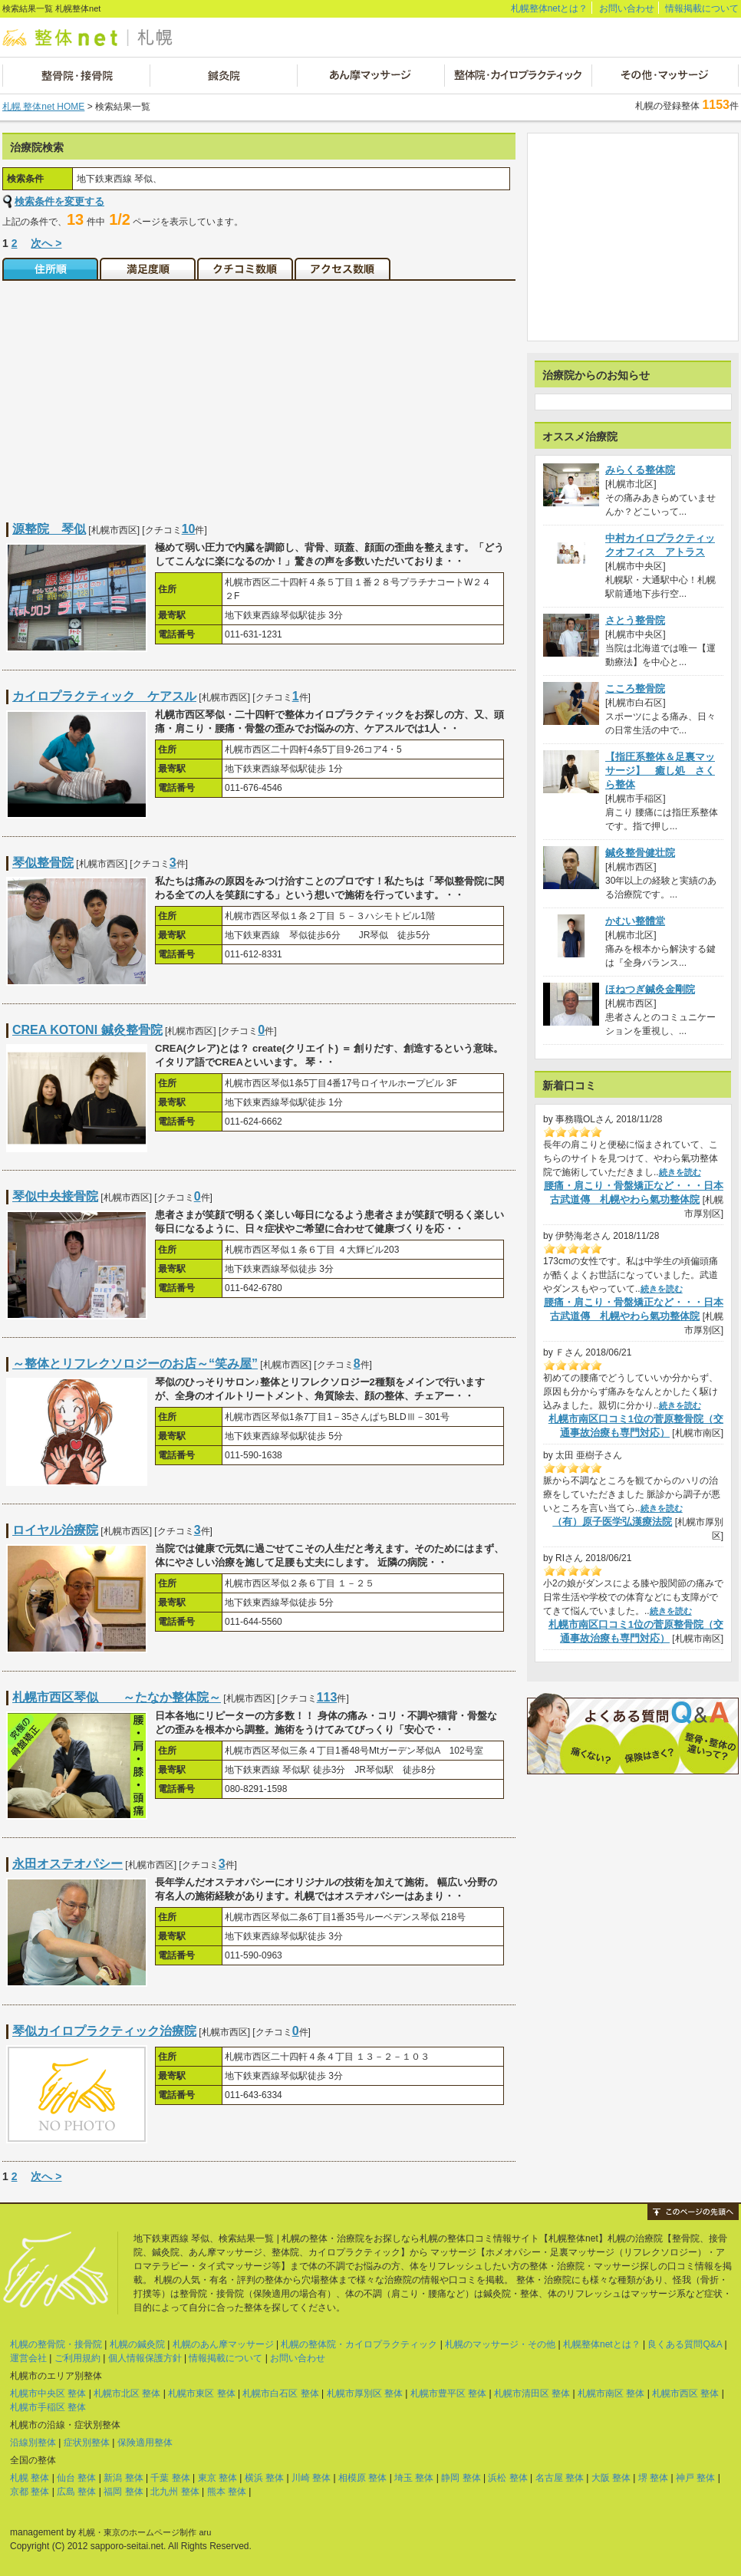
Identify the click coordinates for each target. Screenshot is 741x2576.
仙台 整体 (76, 2477)
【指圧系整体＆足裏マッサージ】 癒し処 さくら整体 (660, 770)
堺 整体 (653, 2477)
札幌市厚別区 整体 (365, 2393)
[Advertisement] (131, 392)
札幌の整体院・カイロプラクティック (359, 2344)
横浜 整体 (264, 2477)
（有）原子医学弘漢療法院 (612, 1521)
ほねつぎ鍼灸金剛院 (650, 989)
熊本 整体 (226, 2491)
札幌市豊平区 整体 (448, 2393)
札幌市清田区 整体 (532, 2393)
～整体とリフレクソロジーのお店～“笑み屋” (135, 1363)
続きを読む (680, 1172)
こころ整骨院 (635, 688)
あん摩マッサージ (370, 75)
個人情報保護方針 (145, 2358)
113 (327, 1697)
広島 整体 (76, 2491)
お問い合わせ (626, 8)
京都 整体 (29, 2491)
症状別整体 (87, 2442)
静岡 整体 (460, 2477)
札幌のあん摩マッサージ (223, 2344)
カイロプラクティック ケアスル (104, 696)
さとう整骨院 (635, 620)
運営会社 (28, 2358)
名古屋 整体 (559, 2477)
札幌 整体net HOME (43, 106)
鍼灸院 (223, 75)
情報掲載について (702, 8)
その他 (665, 75)
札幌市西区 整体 (685, 2393)
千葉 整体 (169, 2477)
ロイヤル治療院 (55, 1530)
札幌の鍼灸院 (137, 2344)
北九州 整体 (174, 2491)
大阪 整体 (611, 2477)
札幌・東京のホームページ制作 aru (144, 2532)
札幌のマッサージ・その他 (500, 2344)
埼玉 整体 (413, 2477)
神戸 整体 (695, 2477)
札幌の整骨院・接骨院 (56, 2344)
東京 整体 (217, 2477)
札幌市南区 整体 (611, 2393)
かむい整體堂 (635, 921)
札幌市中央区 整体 (48, 2393)
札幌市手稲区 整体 (48, 2407)
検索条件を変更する (59, 201)
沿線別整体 (33, 2442)
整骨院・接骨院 (76, 75)
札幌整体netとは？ (549, 8)
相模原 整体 (362, 2477)
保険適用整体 (145, 2442)
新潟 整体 (123, 2477)
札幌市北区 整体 (127, 2393)
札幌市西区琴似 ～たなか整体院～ (116, 1697)
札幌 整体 (29, 2477)
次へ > (46, 243)
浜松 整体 (507, 2477)
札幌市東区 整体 (201, 2393)
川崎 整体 (311, 2477)
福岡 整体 (123, 2491)
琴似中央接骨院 (55, 1196)
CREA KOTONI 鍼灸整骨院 (87, 1029)
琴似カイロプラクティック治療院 (104, 2030)
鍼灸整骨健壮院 (640, 852)
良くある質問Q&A (684, 2344)
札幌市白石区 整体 (280, 2393)
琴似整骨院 (43, 862)
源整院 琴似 (49, 528)
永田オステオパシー (67, 1863)
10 (189, 528)
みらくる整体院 (640, 470)
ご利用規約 (77, 2358)
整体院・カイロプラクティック (517, 75)
